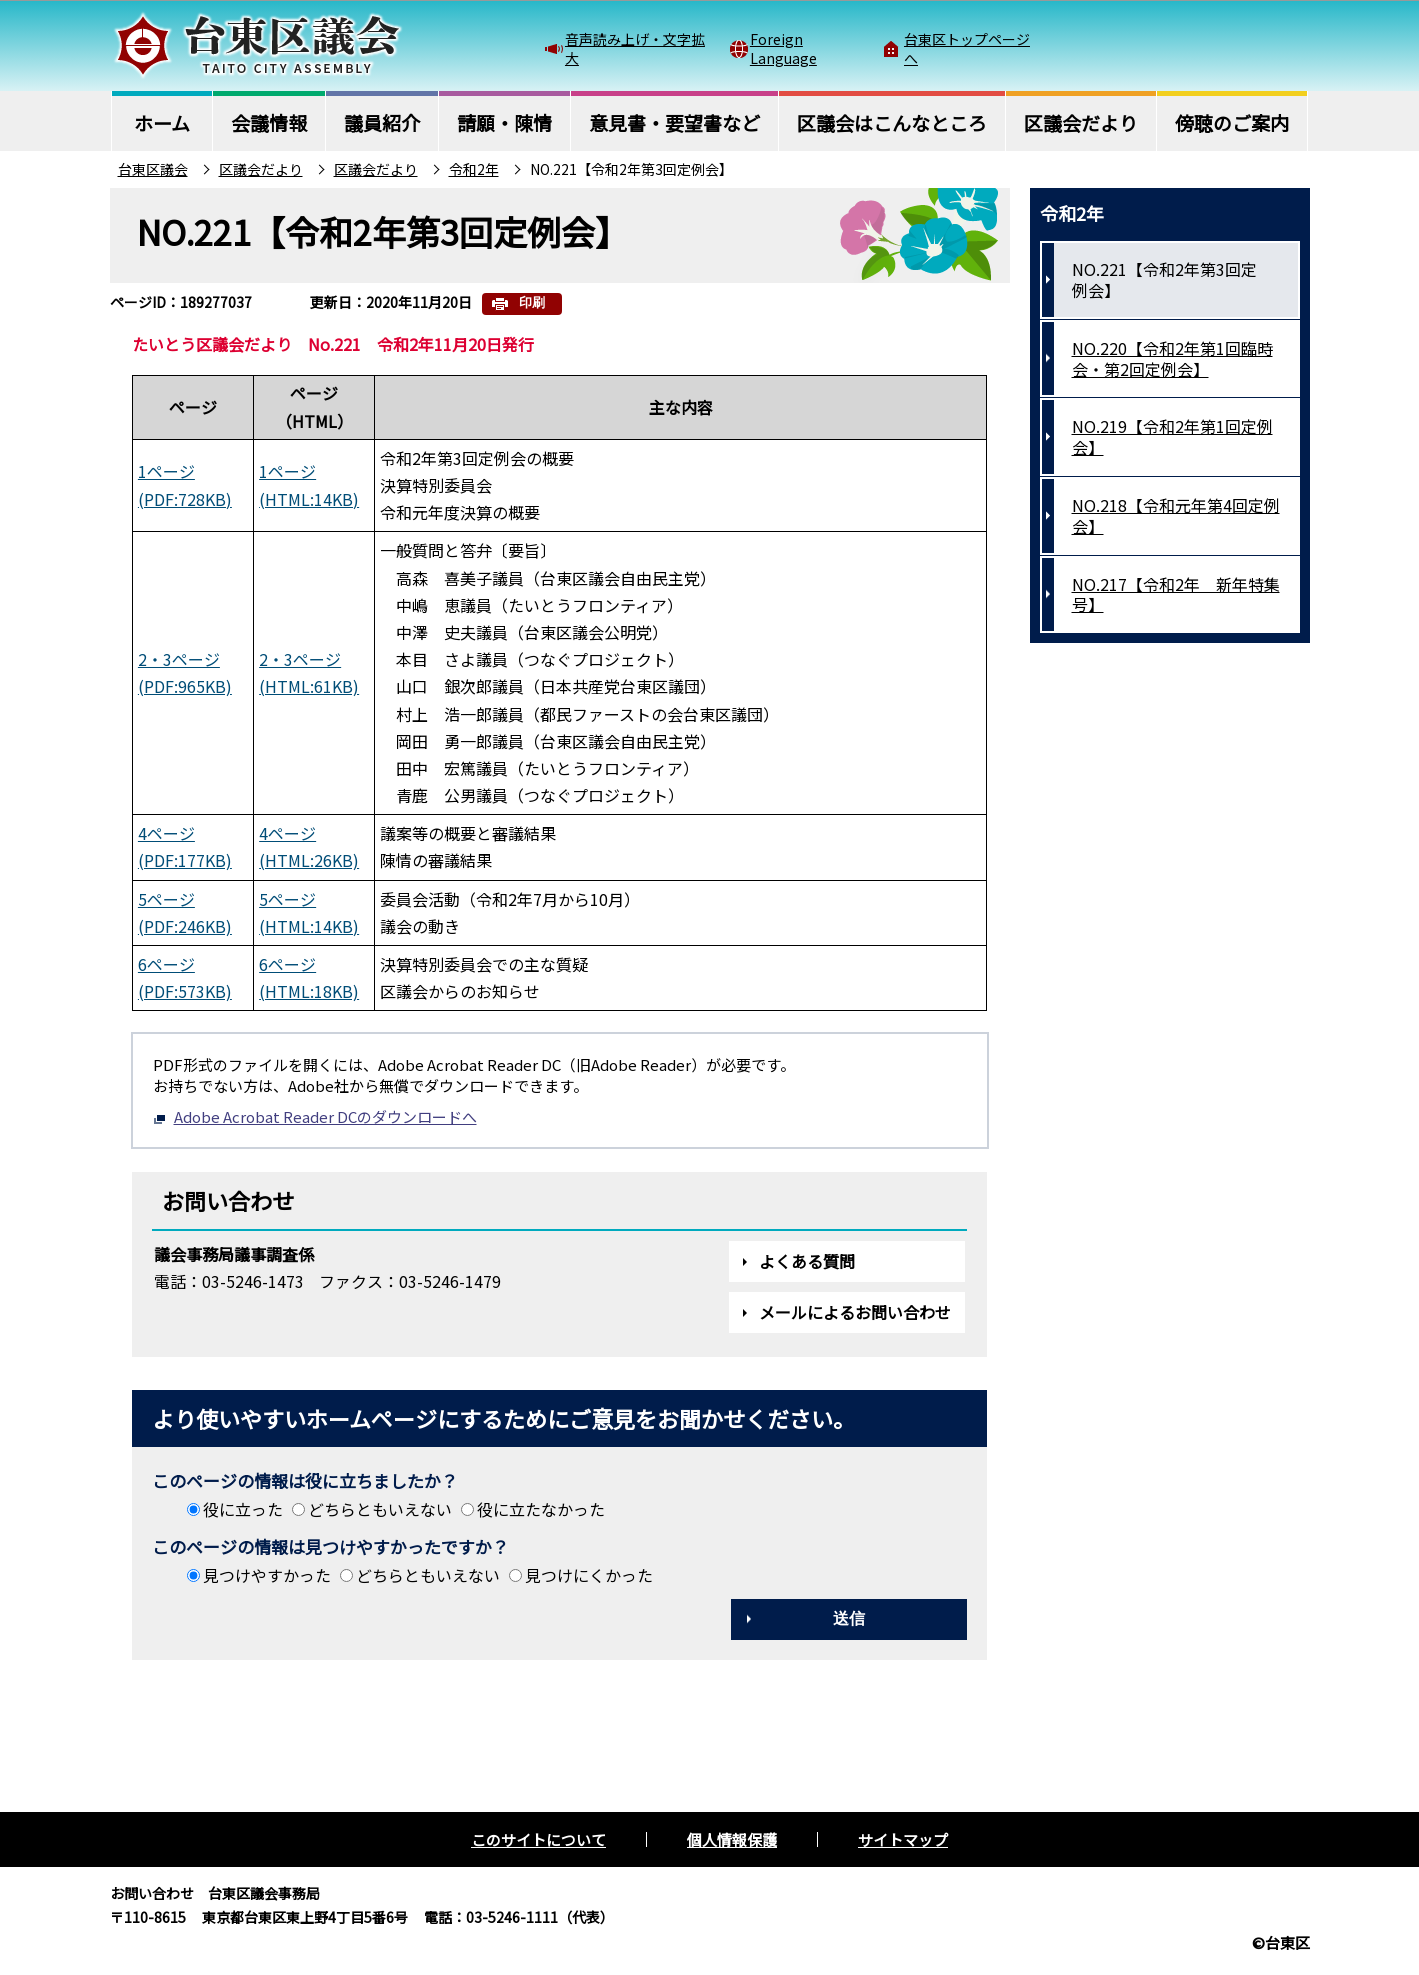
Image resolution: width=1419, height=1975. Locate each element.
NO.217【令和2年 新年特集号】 (1176, 594)
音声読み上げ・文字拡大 (635, 48)
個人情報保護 (732, 1839)
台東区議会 (153, 169)
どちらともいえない (380, 1509)
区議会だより (261, 169)
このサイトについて (538, 1839)
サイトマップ (903, 1839)
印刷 (532, 302)
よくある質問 (807, 1261)
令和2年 (474, 169)
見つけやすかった (267, 1575)
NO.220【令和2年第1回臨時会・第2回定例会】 (1172, 358)
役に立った (243, 1509)
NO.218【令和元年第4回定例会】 (1176, 515)
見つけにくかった (589, 1575)
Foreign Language (783, 48)
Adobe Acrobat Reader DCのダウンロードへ (315, 1116)
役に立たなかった (541, 1509)
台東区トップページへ (967, 48)
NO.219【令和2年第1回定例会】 (1172, 436)
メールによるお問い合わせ (855, 1312)
